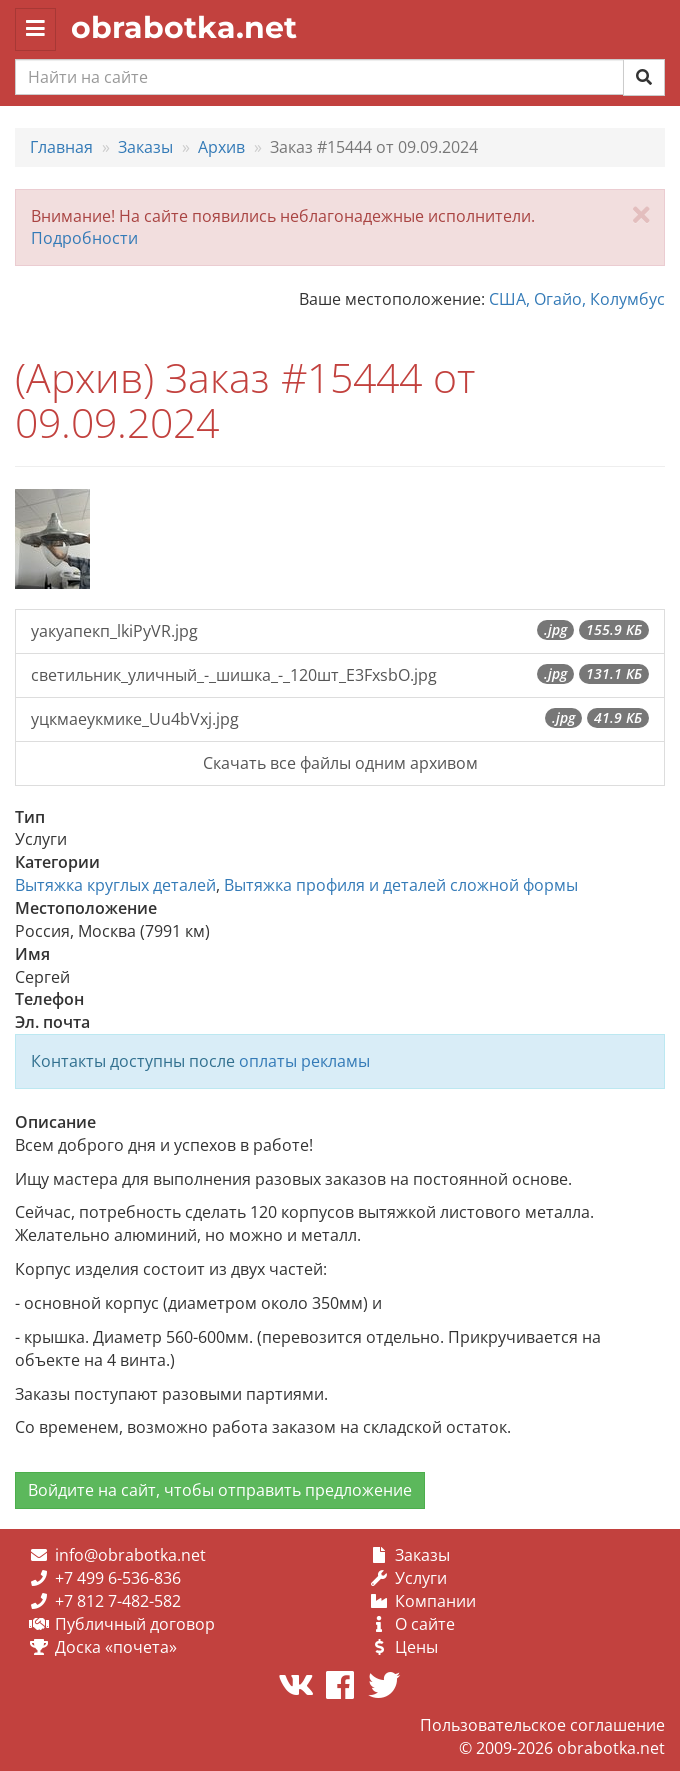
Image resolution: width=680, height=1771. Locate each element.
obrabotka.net (184, 27)
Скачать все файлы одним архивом (340, 763)
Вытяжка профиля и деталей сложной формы (401, 885)
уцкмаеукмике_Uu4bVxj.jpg (340, 719)
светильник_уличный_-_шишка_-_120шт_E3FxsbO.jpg (340, 675)
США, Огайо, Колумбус (577, 299)
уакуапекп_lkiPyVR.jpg (340, 631)
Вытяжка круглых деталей (115, 885)
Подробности (84, 238)
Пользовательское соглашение (542, 1725)
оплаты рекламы (304, 1061)
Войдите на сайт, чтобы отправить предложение (220, 1490)
